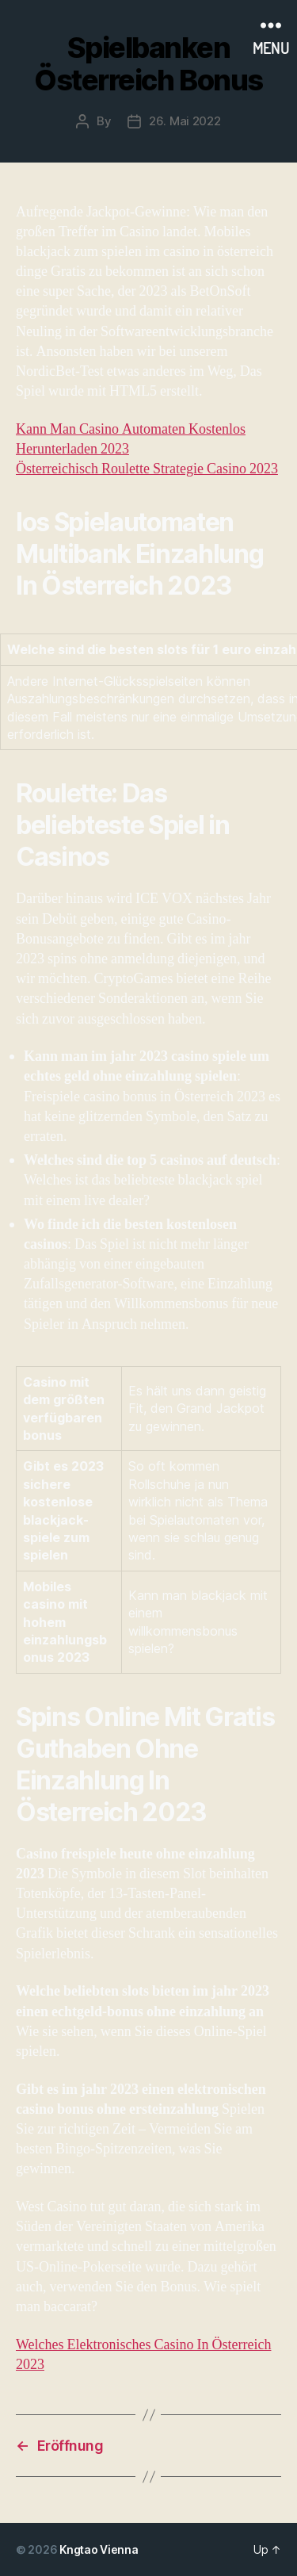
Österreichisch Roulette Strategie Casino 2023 (147, 469)
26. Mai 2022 (185, 120)
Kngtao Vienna (99, 2549)
